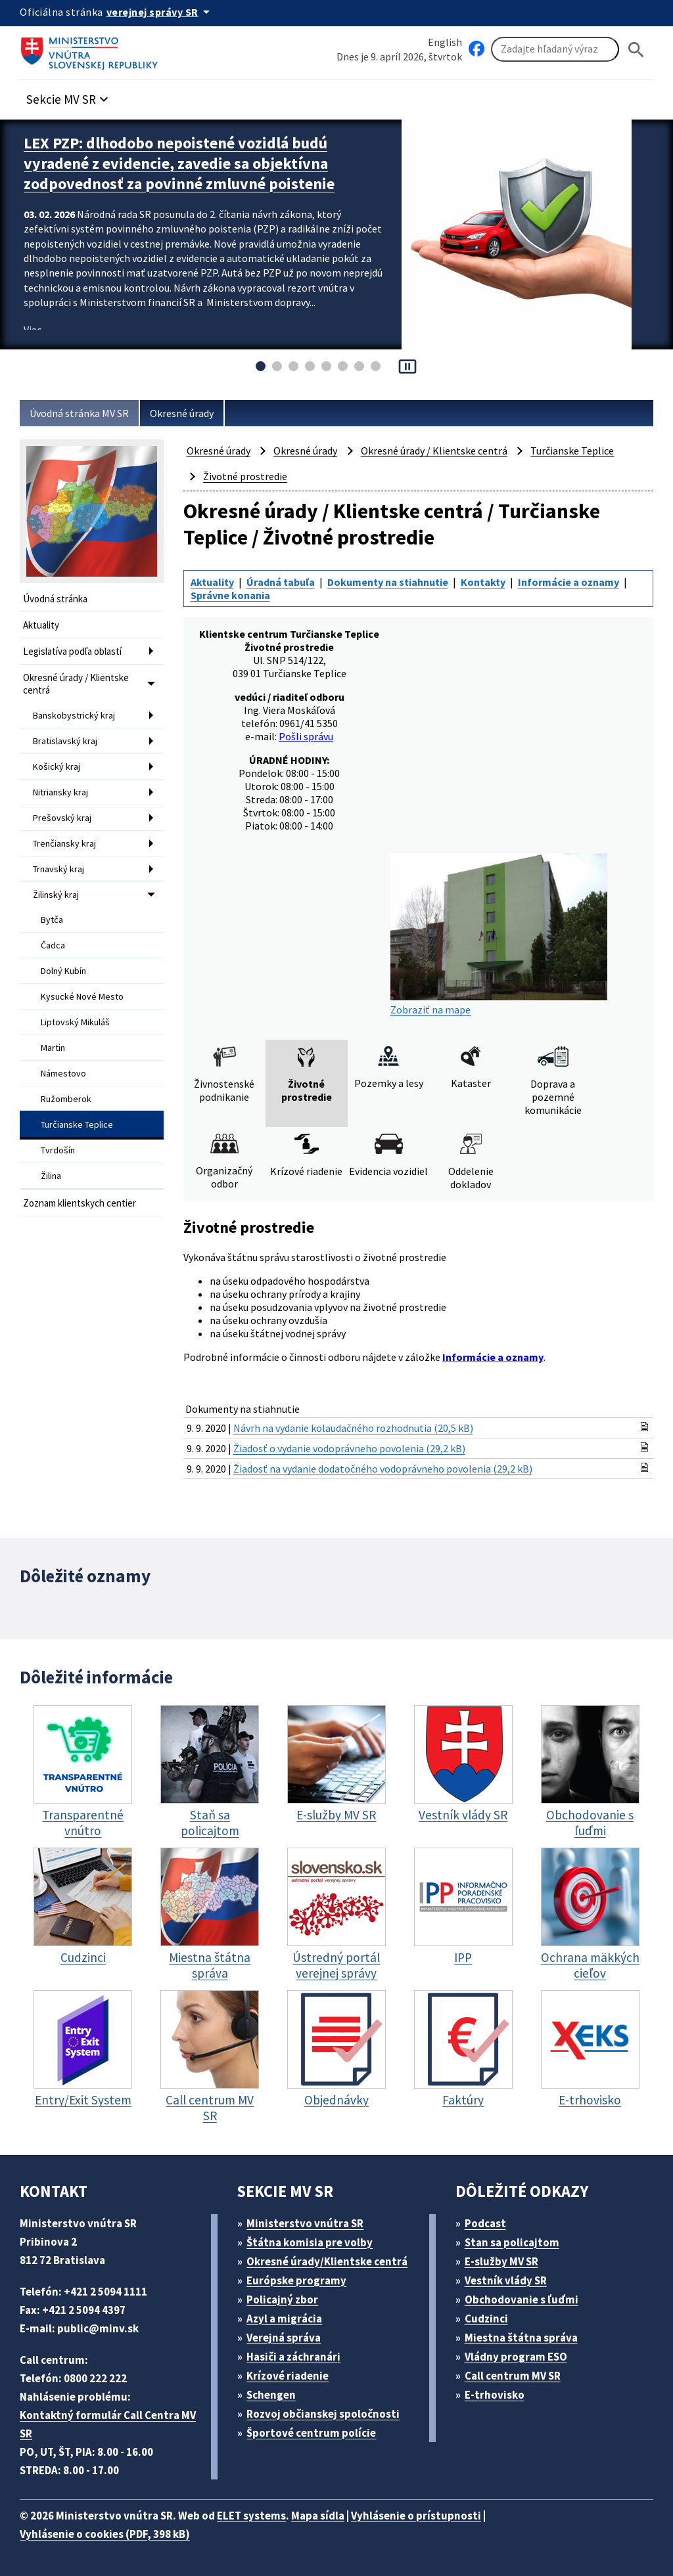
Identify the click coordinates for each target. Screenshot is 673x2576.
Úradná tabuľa (280, 581)
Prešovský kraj (62, 818)
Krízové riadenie (287, 2375)
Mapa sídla (317, 2515)
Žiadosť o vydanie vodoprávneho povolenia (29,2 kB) (349, 1448)
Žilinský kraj (56, 894)
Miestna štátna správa (521, 2337)
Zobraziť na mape (498, 934)
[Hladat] (636, 49)
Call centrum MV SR (513, 2375)
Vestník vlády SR (506, 2280)
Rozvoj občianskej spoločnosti (323, 2414)
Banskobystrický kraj (74, 715)
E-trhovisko (494, 2394)
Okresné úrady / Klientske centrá (76, 683)
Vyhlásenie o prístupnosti (416, 2515)
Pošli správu (306, 736)
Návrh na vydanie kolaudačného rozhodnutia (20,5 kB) (353, 1427)
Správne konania (230, 595)
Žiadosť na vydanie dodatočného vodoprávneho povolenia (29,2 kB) (382, 1468)
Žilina (51, 1176)
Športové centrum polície (311, 2433)
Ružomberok (66, 1099)
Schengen (271, 2394)
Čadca (53, 945)
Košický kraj (56, 766)
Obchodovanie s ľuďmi (521, 2299)
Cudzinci (486, 2318)
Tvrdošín (58, 1150)
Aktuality (41, 625)
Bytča (52, 919)
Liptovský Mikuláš (75, 1022)
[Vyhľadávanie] (555, 49)
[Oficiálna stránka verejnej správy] (160, 12)
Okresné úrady (182, 413)
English (445, 42)
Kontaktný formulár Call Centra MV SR (108, 2424)
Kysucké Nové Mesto (82, 996)
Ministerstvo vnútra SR (304, 2223)
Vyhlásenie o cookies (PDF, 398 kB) (105, 2534)
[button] (69, 95)
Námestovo (63, 1073)
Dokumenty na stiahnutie (387, 581)
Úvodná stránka (55, 598)
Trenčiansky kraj (64, 843)
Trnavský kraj (58, 869)
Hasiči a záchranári (293, 2356)
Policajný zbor (282, 2299)
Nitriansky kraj (60, 792)
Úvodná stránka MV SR (79, 413)
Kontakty (483, 581)
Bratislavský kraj (65, 741)
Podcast (485, 2223)
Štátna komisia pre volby (309, 2242)
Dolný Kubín (63, 971)
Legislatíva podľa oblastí (72, 651)
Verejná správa (283, 2337)
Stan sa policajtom (512, 2242)
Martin (53, 1048)
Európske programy (296, 2280)
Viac (32, 329)
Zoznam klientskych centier (79, 1203)
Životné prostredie (245, 476)
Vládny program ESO (516, 2356)
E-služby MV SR (501, 2261)
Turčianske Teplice (77, 1124)
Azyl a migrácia (284, 2318)
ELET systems (251, 2515)
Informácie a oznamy (568, 581)
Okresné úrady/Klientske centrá (326, 2261)
